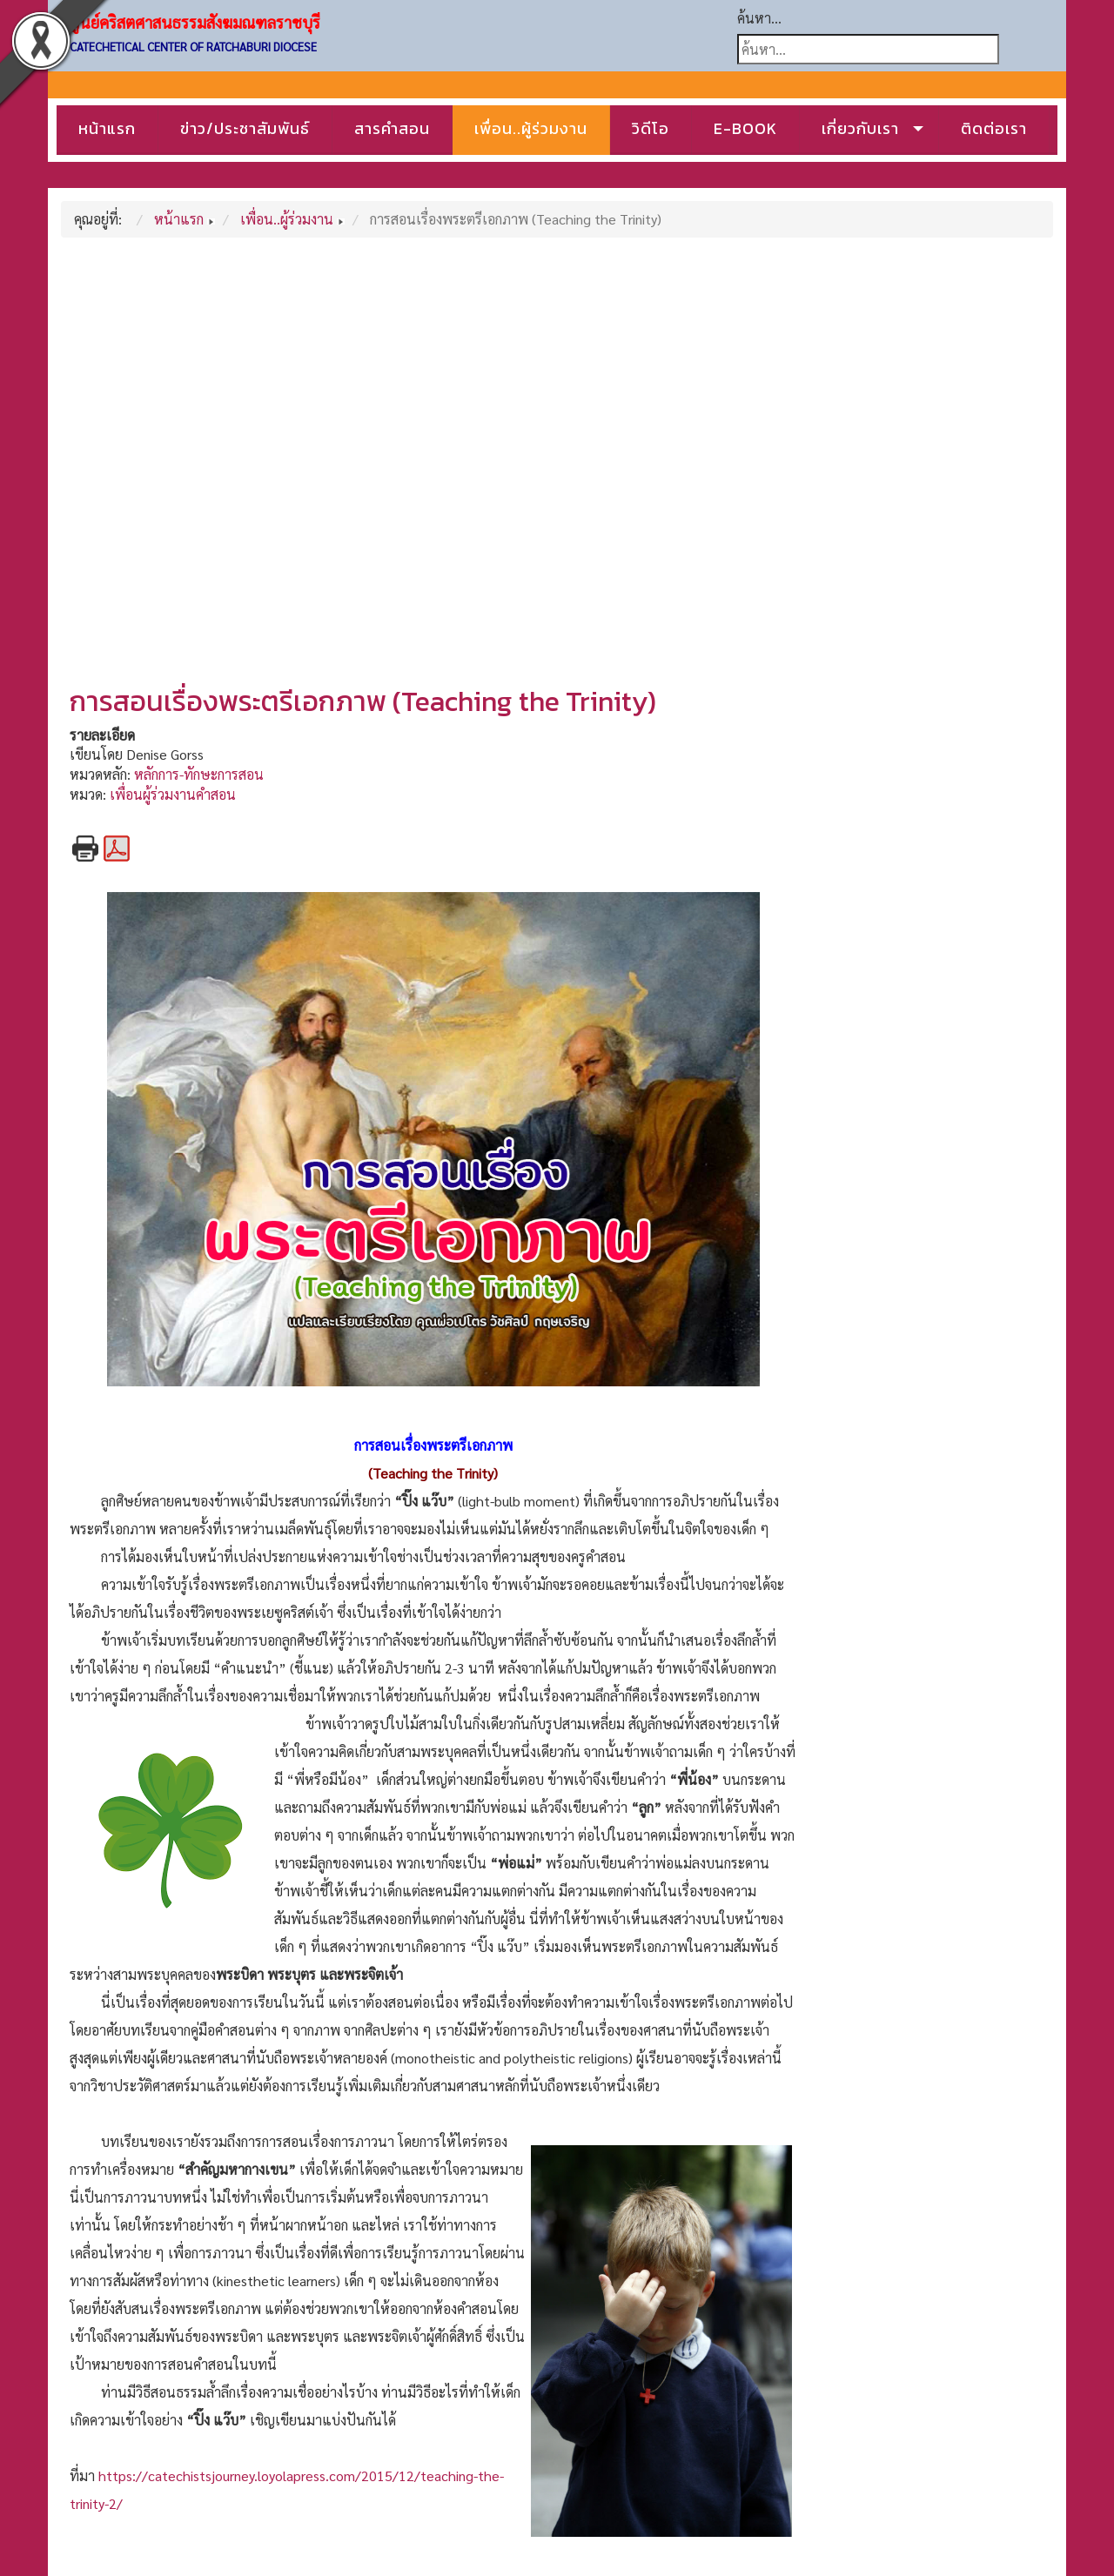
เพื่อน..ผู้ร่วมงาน (530, 128)
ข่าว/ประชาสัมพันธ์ (245, 128)
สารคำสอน (392, 128)
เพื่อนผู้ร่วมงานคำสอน (173, 794)
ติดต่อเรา (994, 128)
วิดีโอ (650, 128)
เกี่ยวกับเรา (860, 128)
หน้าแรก (107, 128)
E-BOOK (745, 128)
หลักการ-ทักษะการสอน (199, 774)
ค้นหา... (759, 18)
